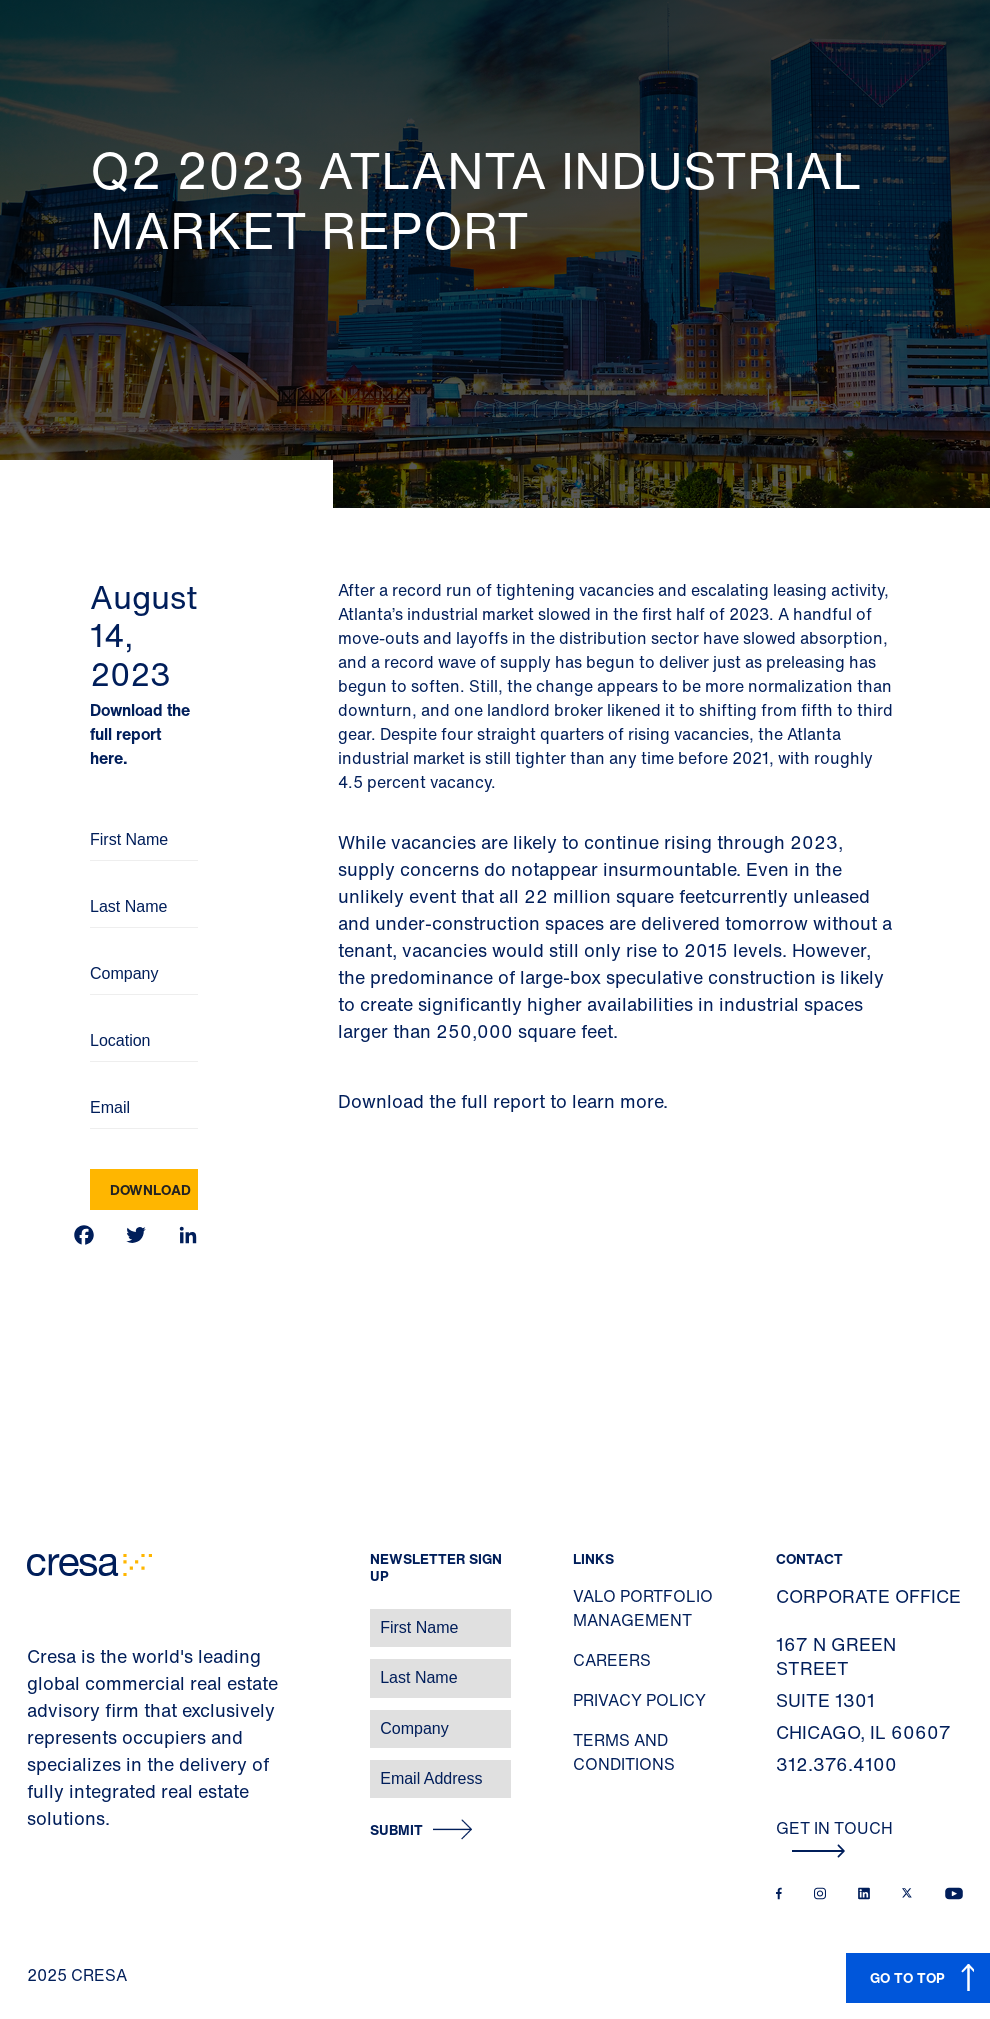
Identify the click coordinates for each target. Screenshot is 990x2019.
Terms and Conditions (624, 1752)
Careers (612, 1660)
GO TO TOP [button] (907, 1977)
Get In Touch (834, 1837)
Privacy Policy (639, 1700)
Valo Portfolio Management (643, 1608)
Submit (396, 1830)
